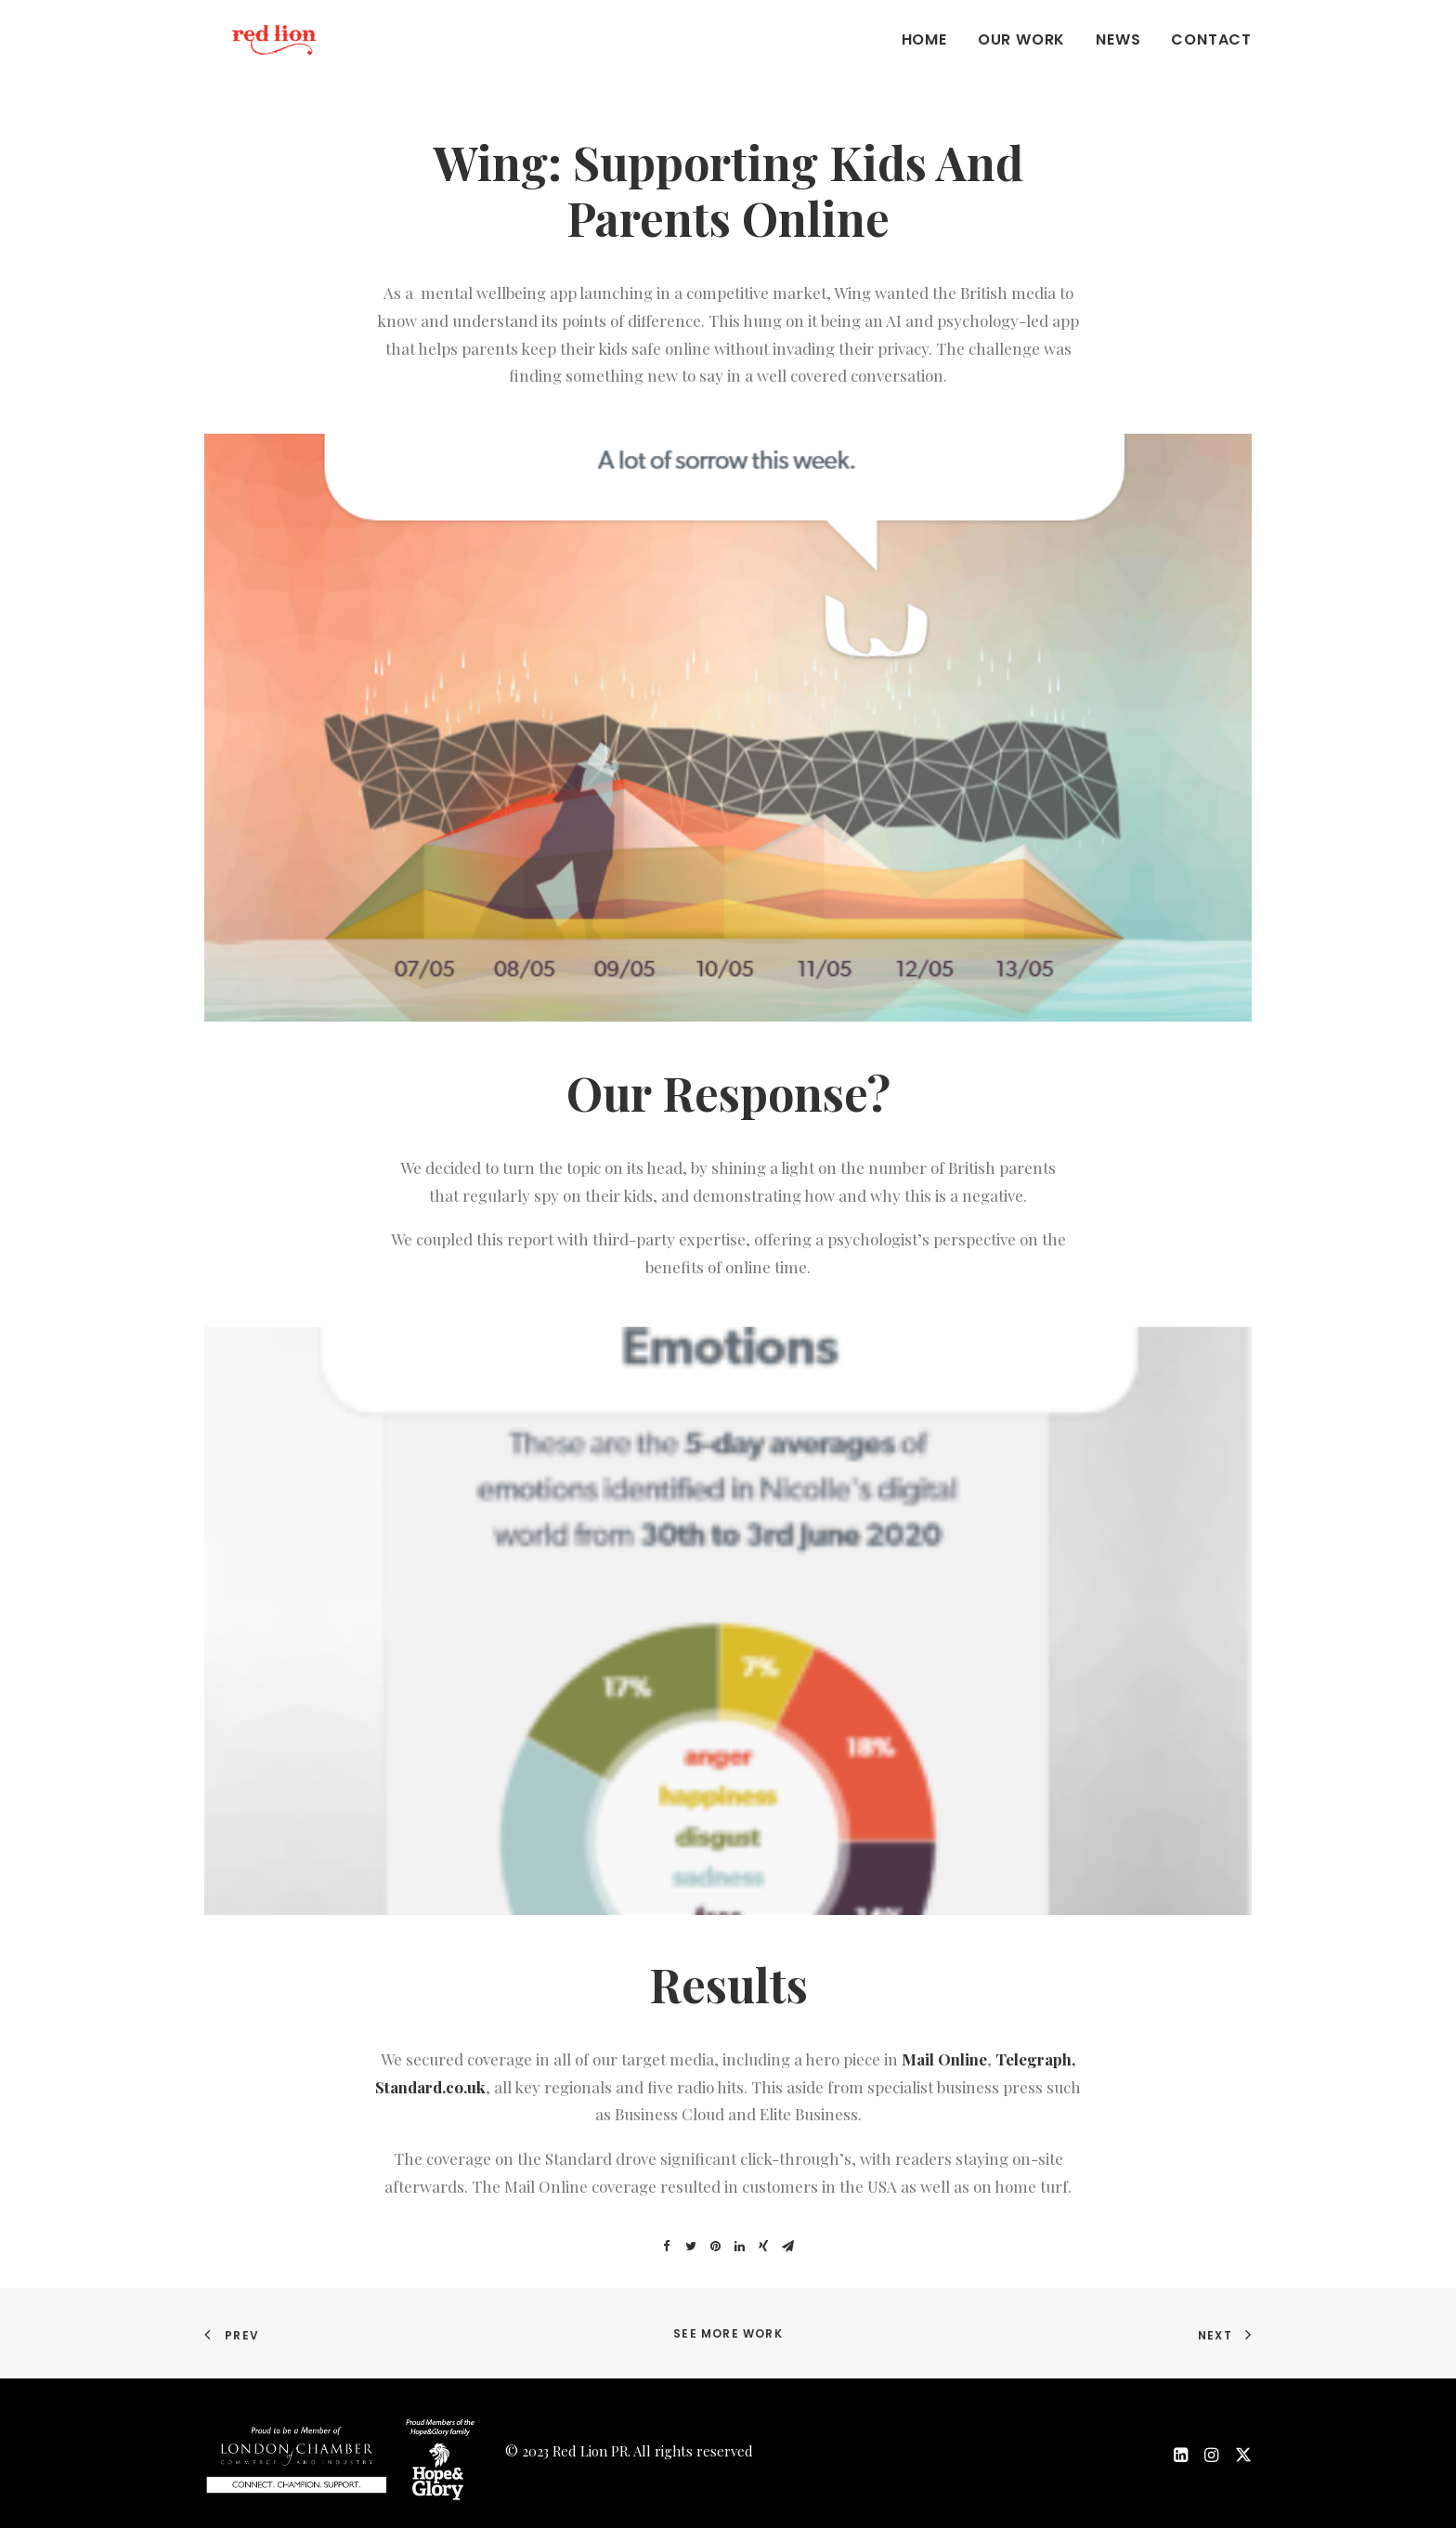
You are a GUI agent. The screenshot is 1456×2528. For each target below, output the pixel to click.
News (1118, 57)
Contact (1211, 57)
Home (924, 57)
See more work (728, 2333)
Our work (1021, 57)
